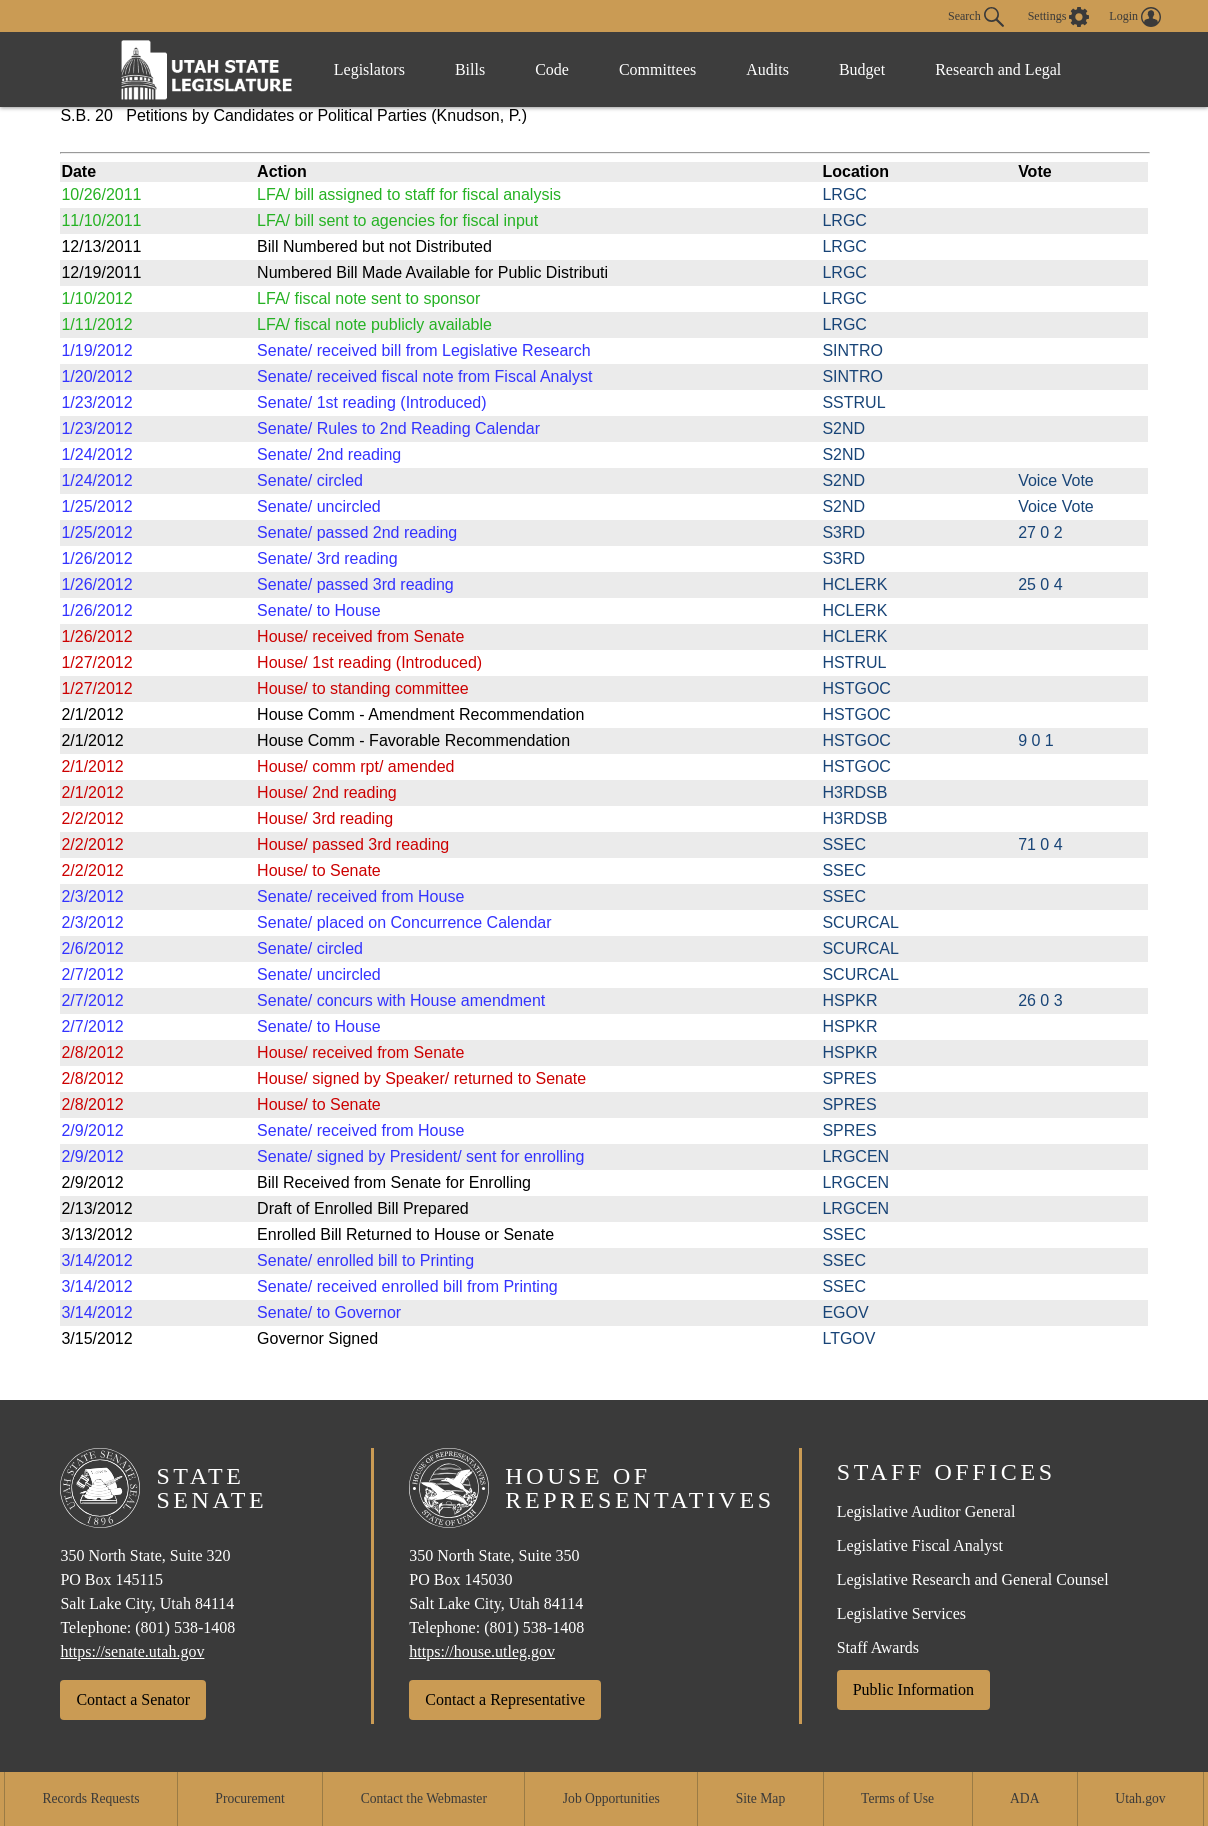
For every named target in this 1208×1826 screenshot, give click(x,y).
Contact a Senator (133, 1699)
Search (976, 17)
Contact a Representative (505, 1699)
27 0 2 (1040, 532)
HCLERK (854, 584)
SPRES (849, 1078)
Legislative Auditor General (926, 1511)
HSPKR (849, 1000)
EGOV (845, 1312)
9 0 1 (1036, 740)
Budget (862, 69)
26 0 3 (1040, 1000)
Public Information (913, 1689)
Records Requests (90, 1798)
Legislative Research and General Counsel (973, 1579)
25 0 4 (1040, 584)
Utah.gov (1140, 1798)
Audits (767, 69)
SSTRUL (853, 402)
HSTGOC (856, 688)
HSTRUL (854, 662)
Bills (470, 69)
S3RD (843, 532)
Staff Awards (878, 1647)
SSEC (844, 844)
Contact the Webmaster (424, 1798)
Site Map (760, 1798)
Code (552, 69)
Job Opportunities (611, 1798)
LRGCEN (855, 1156)
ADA (1024, 1798)
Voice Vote (1056, 480)
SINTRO (852, 350)
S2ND (843, 428)
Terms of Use (897, 1798)
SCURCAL (860, 922)
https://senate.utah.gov (132, 1651)
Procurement (249, 1798)
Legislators (369, 69)
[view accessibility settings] (1059, 17)
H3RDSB (854, 792)
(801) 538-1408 (185, 1627)
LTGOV (848, 1338)
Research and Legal (998, 69)
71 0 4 (1040, 844)
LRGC (844, 194)
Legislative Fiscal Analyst (920, 1545)
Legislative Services (901, 1613)
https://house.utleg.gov (482, 1651)
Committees (657, 69)
